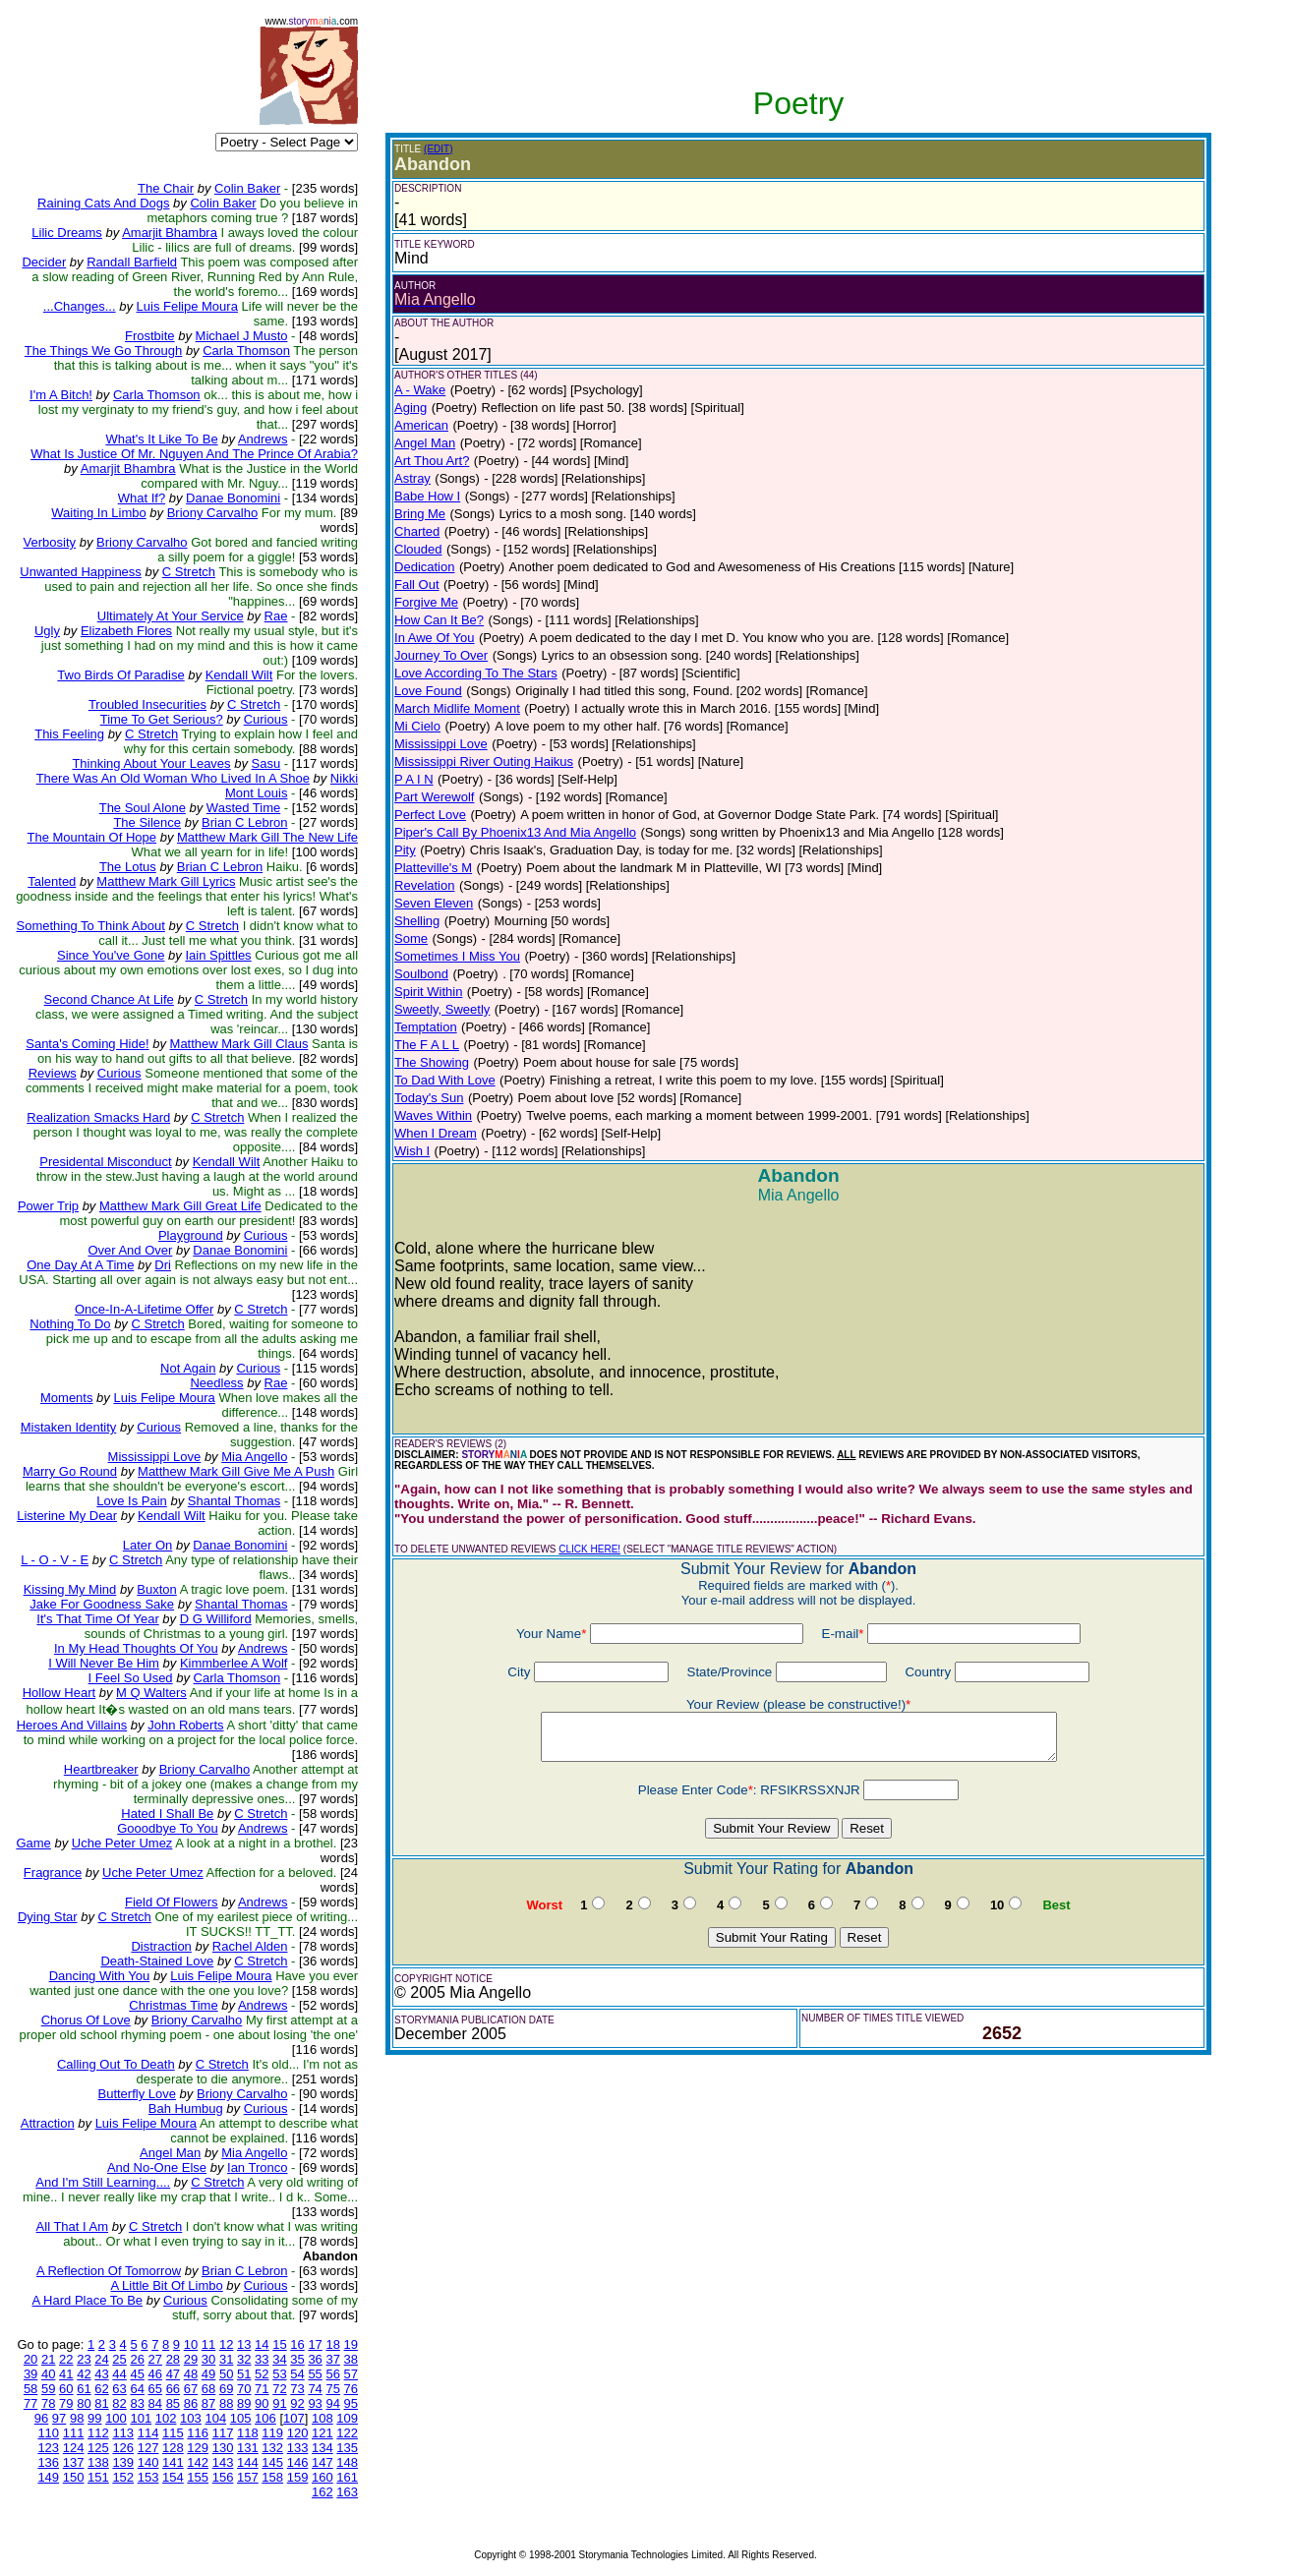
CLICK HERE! (589, 1549)
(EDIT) (438, 149)
